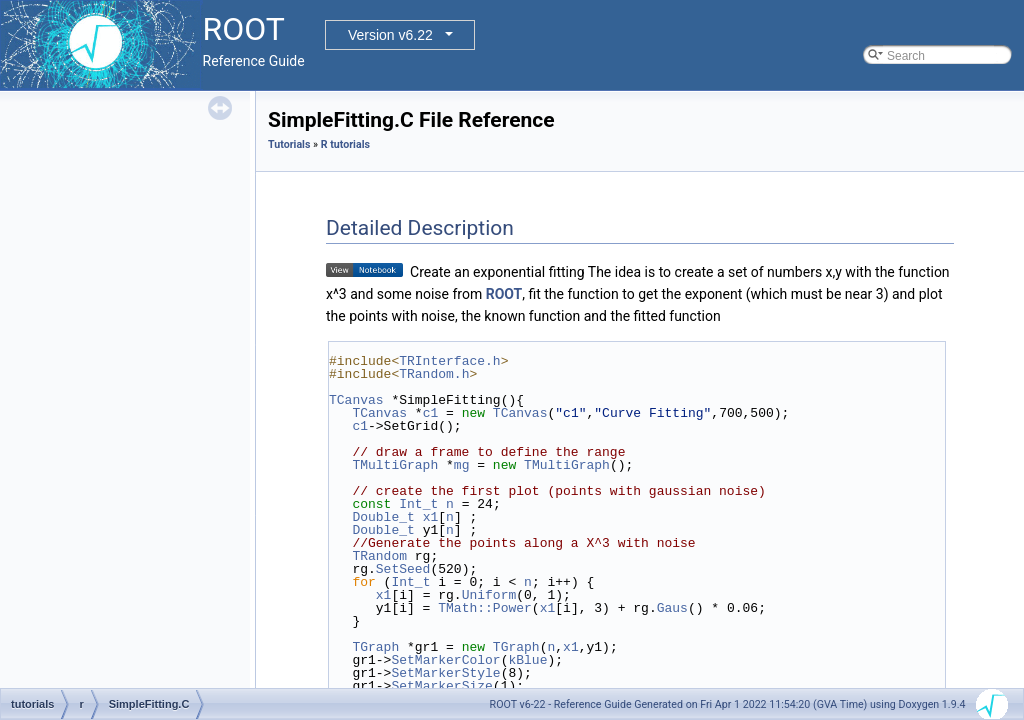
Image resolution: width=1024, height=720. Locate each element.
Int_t (418, 504)
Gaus (672, 608)
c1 (431, 413)
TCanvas (356, 400)
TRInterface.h (449, 361)
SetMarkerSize (441, 686)
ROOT (504, 294)
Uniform (489, 595)
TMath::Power (485, 608)
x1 (431, 517)
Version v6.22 (390, 35)
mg (462, 465)
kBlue (527, 660)
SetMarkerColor (445, 660)
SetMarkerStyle (445, 673)
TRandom (379, 556)
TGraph (375, 647)
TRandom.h (434, 374)
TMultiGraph (395, 465)
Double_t (383, 517)
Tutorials (289, 144)
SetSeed (403, 569)
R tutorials (345, 144)
